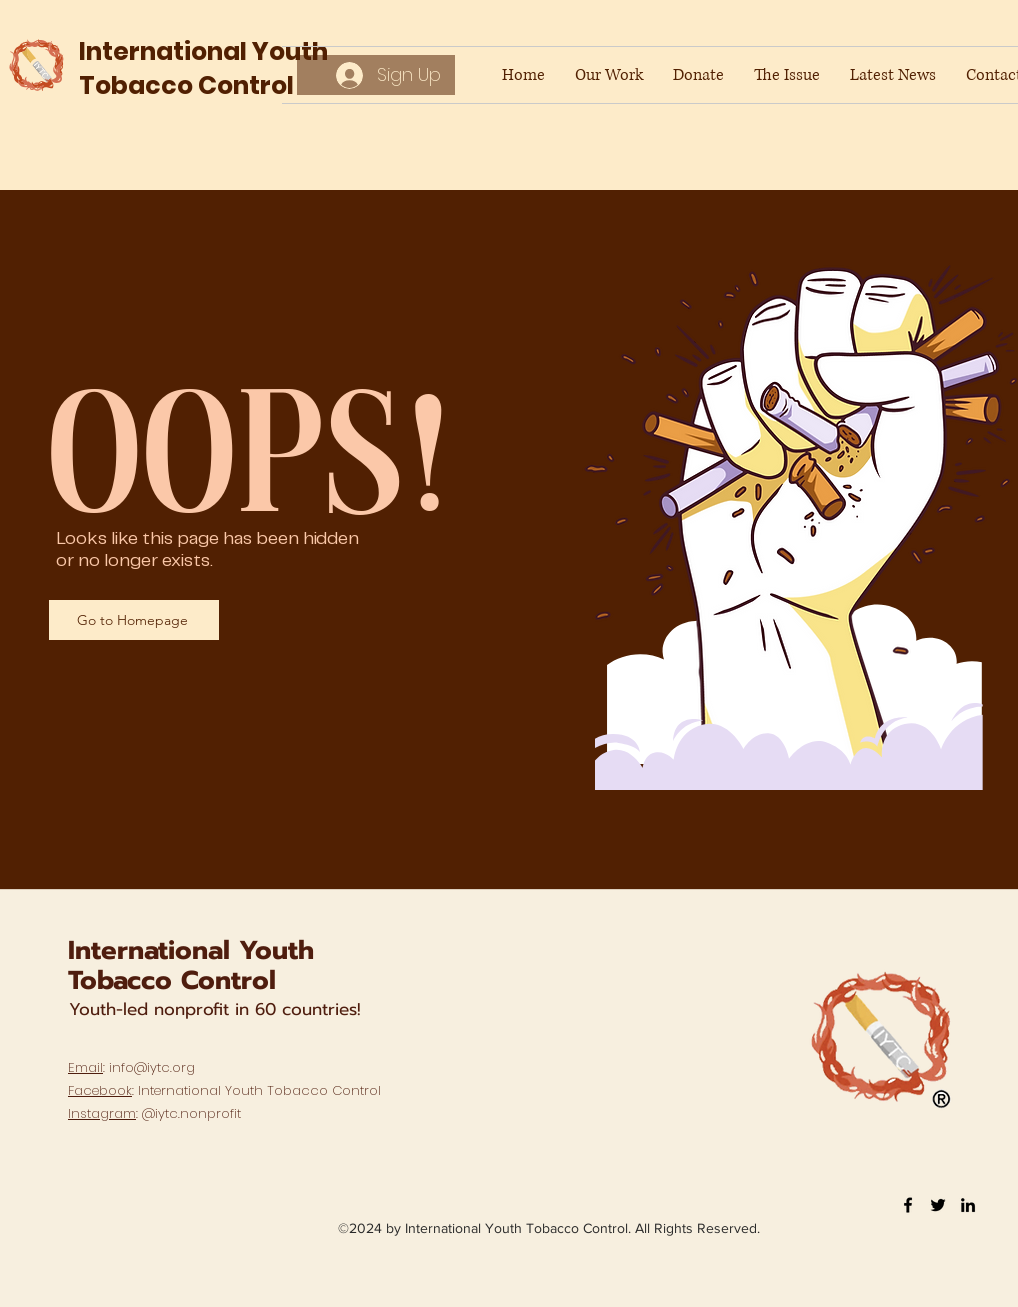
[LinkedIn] (968, 1205)
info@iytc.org (152, 1067)
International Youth (191, 950)
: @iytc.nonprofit (154, 1113)
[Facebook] (908, 1205)
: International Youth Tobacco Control (224, 1090)
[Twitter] (938, 1205)
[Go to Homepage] (134, 620)
